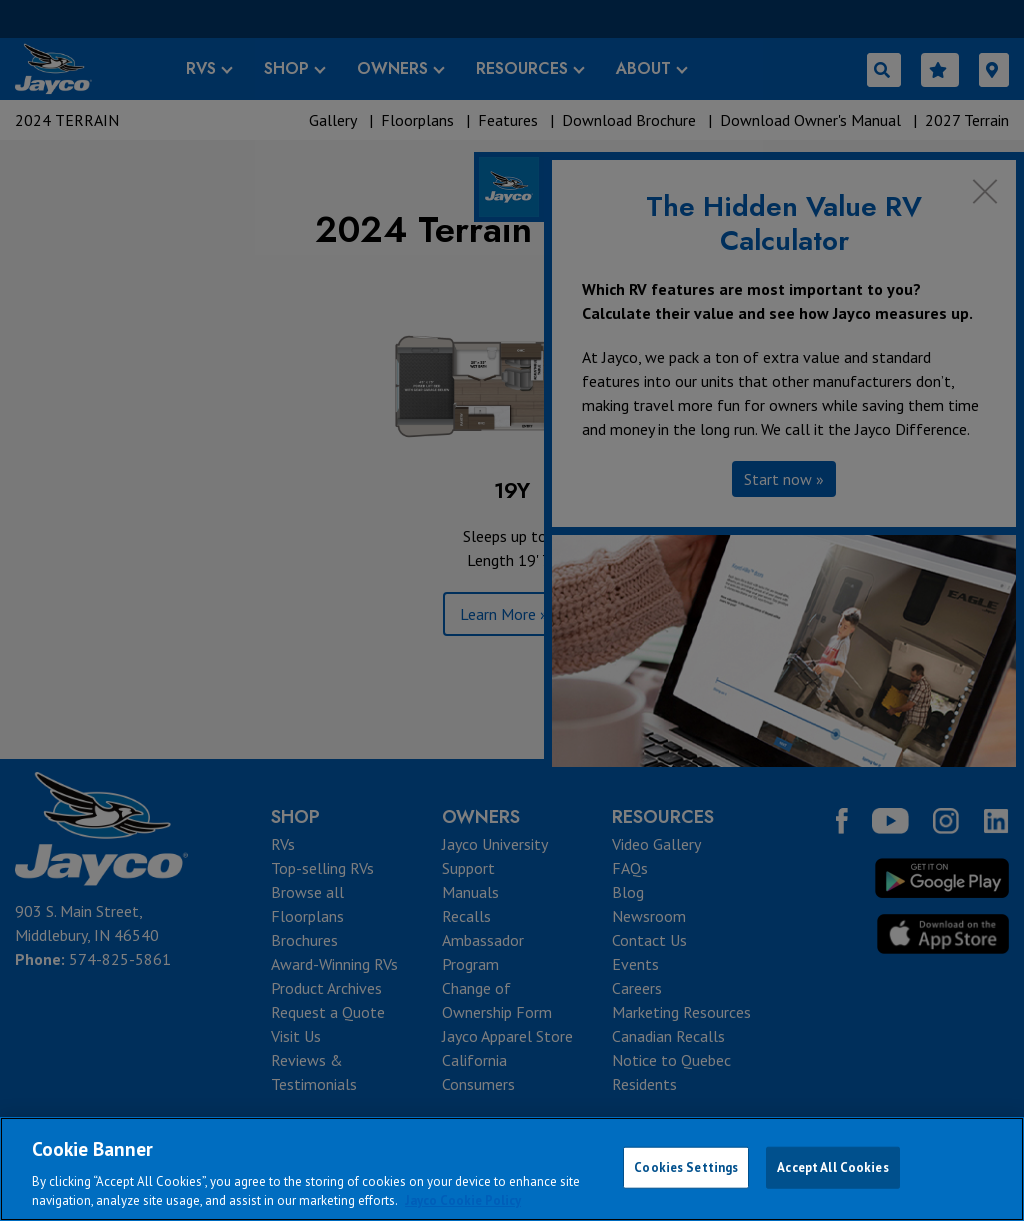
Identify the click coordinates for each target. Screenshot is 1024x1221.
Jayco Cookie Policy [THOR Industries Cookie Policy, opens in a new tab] (463, 1200)
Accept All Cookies (832, 1167)
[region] (512, 1169)
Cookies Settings (686, 1167)
